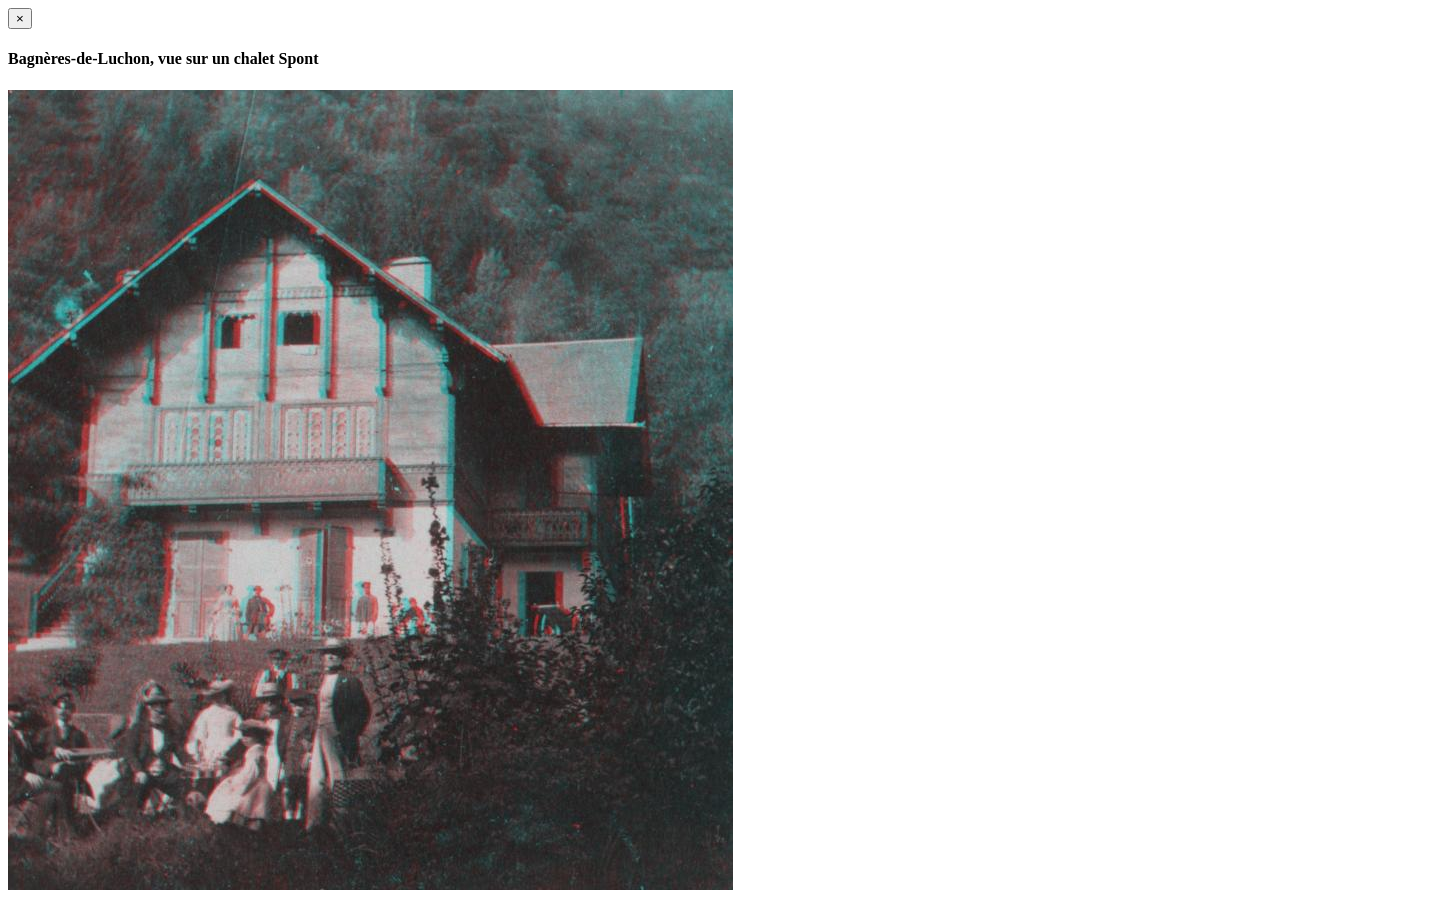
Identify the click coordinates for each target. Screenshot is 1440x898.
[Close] (20, 18)
